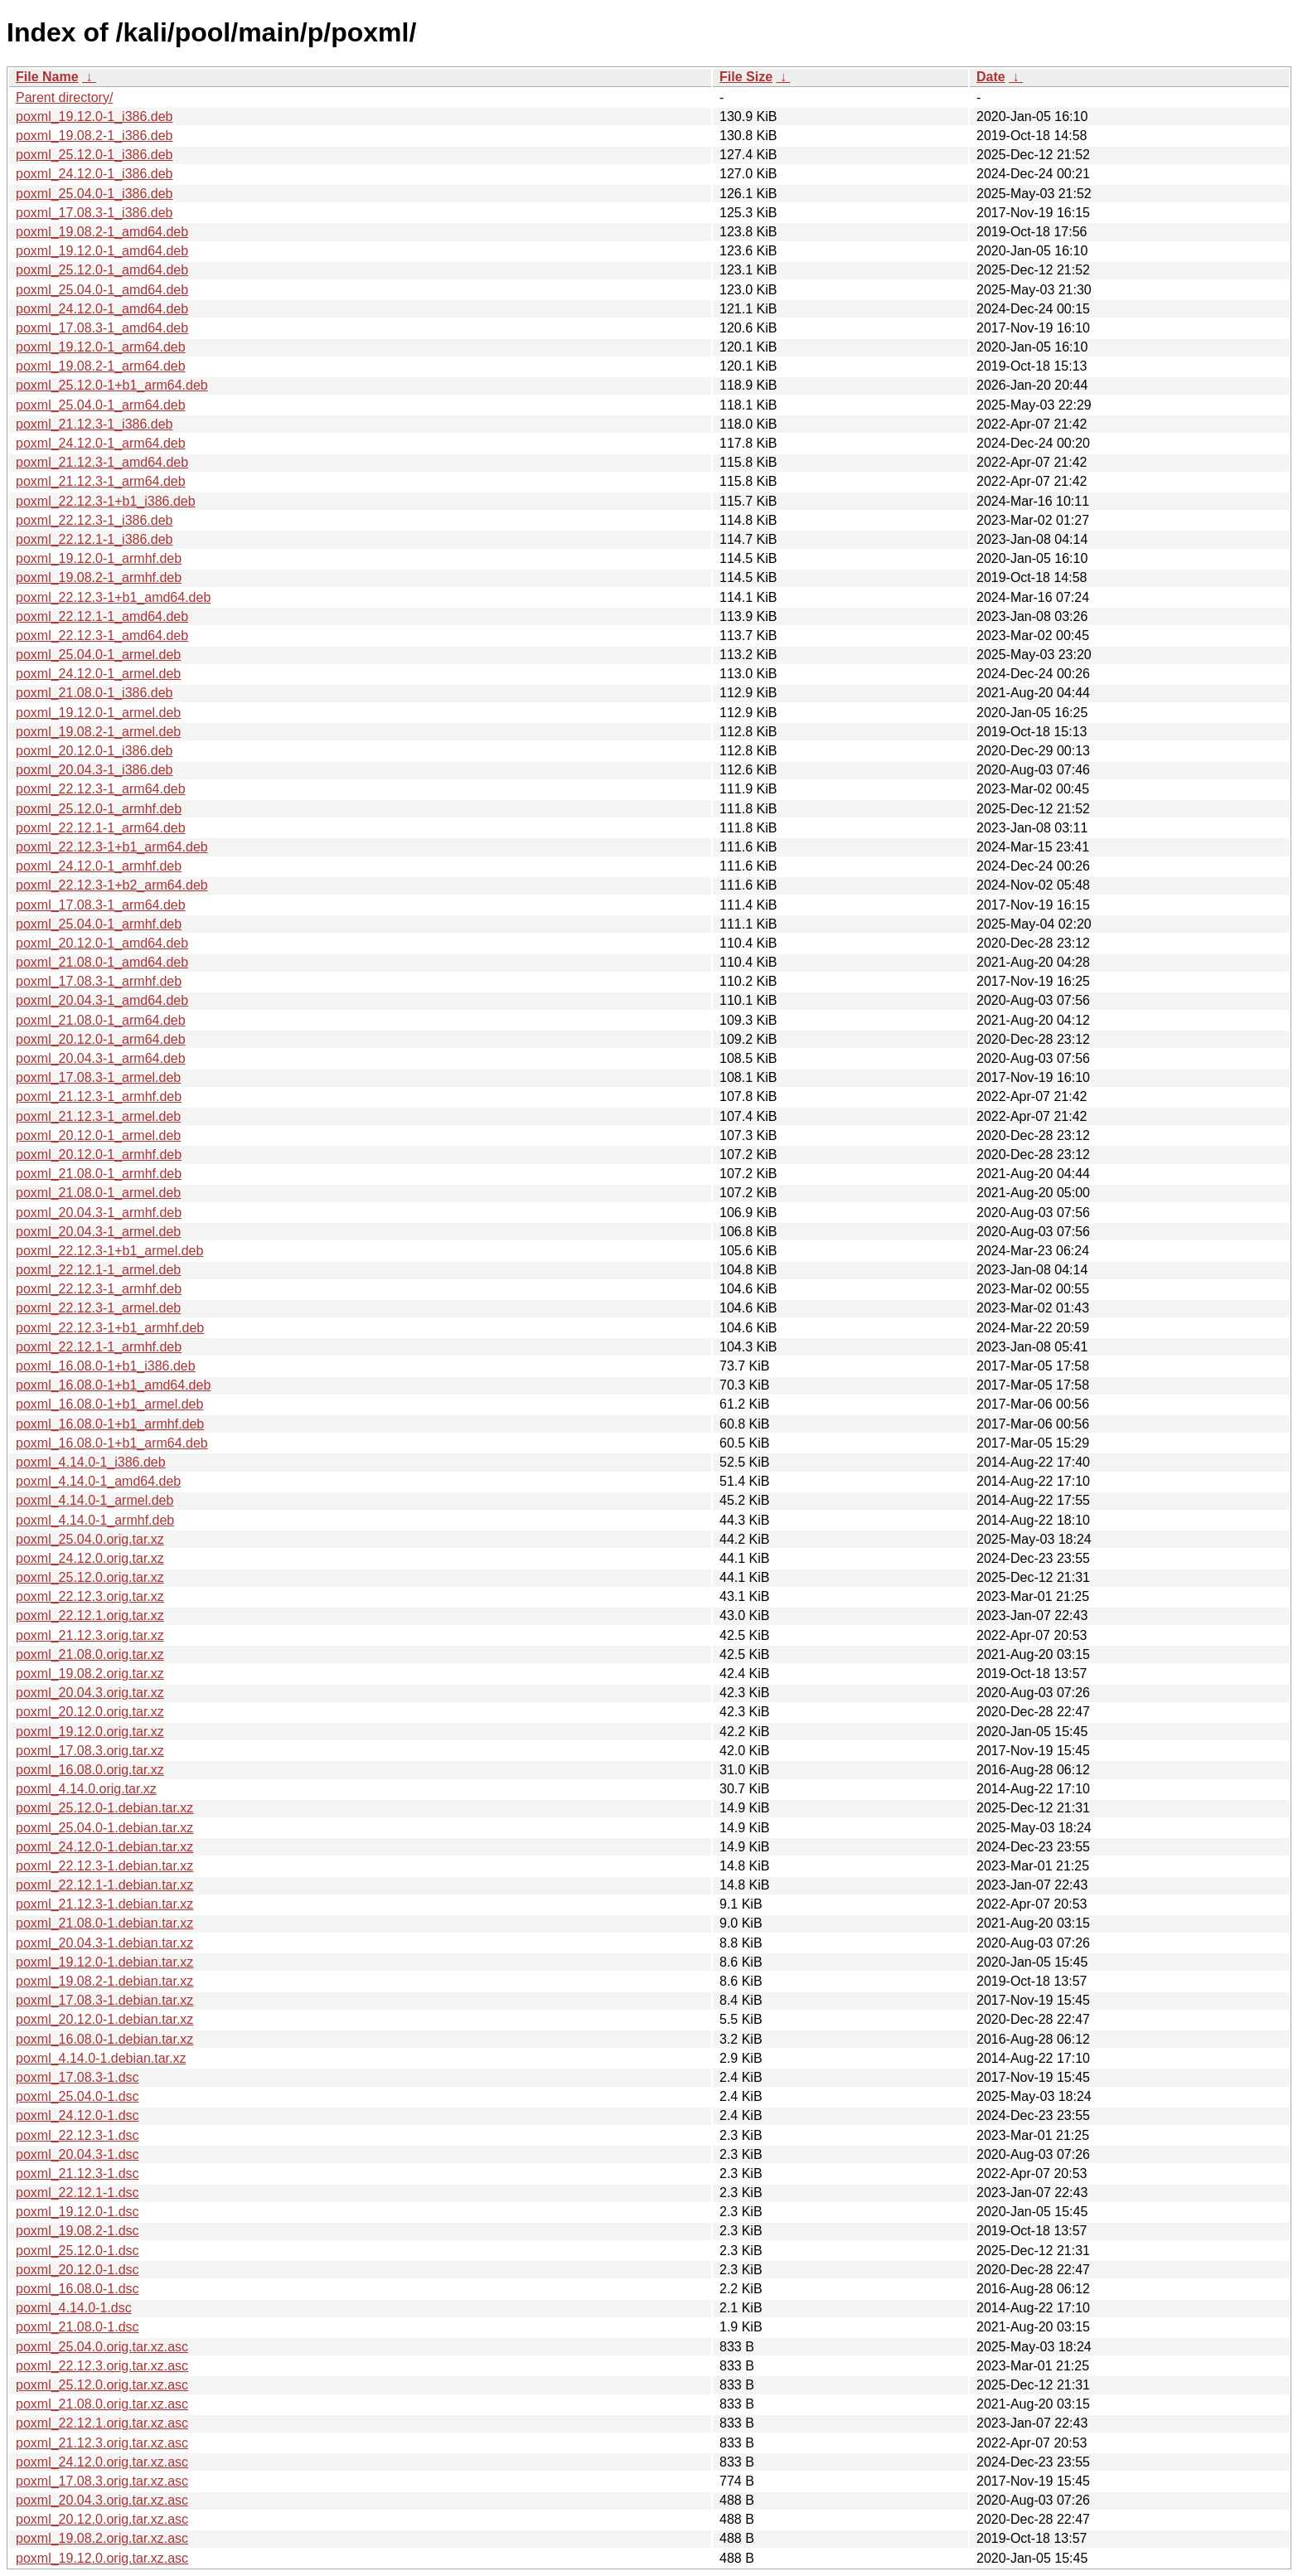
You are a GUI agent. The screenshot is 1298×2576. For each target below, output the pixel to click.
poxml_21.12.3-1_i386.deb (94, 424)
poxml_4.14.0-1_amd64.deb (98, 1481)
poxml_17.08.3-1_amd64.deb (102, 328)
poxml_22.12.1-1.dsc (77, 2192)
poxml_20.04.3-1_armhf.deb (99, 1213)
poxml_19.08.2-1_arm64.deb (101, 366)
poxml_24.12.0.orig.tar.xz (90, 1558)
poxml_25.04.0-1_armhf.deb (99, 924)
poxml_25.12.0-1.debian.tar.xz (104, 1808)
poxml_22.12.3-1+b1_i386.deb (106, 501)
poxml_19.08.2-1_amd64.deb (102, 232)
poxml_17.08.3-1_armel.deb (98, 1077)
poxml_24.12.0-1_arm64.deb (101, 443)
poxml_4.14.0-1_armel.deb (94, 1500)
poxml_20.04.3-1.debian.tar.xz (104, 1943)
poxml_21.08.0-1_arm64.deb (101, 1020)
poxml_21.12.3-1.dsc (77, 2173)
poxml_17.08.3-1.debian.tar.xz (104, 2000)
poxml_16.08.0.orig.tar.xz (90, 1770)
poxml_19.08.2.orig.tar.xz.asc (102, 2538)
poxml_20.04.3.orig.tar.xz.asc (102, 2500)
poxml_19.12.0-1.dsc (77, 2212)
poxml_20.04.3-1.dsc (77, 2154)
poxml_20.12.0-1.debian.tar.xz (104, 2019)
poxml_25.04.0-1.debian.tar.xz (104, 1828)
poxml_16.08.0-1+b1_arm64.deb (112, 1443)
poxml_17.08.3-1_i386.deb (94, 213)
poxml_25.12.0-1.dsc (77, 2251)
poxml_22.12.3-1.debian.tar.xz (104, 1866)
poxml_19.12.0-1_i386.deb (94, 116)
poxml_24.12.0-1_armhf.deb (99, 866)
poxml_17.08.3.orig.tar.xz (90, 1751)
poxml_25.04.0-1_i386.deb (94, 194)
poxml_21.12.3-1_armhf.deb (99, 1096)
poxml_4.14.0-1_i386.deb (91, 1462)
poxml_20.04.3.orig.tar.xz (90, 1693)
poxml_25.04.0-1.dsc (77, 2096)
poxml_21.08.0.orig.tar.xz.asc (102, 2404)
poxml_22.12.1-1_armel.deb (98, 1270)
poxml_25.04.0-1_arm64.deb (101, 405)
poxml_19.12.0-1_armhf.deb (99, 558)
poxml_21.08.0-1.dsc (77, 2327)
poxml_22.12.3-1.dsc (77, 2135)
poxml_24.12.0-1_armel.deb (98, 674)
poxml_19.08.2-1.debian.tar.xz (104, 1981)
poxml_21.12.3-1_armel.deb (98, 1116)
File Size (746, 77)
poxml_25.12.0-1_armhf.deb (99, 809)
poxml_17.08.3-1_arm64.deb (101, 905)
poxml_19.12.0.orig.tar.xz (90, 1732)
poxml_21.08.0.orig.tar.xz (90, 1654)
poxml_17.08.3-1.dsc (77, 2077)
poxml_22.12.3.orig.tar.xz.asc (102, 2366)
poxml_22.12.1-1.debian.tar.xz (104, 1885)
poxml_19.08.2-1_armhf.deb (99, 577)
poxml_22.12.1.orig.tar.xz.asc (102, 2423)
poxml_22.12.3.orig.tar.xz (90, 1596)
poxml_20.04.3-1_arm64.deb (101, 1058)
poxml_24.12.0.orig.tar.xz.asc (102, 2462)
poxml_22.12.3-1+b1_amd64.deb (113, 597)
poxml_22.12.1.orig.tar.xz (90, 1615)
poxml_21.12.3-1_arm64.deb (101, 481)
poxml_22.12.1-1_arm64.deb (101, 828)
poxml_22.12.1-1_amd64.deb (102, 616)
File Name (47, 77)
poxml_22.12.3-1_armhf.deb (99, 1289)
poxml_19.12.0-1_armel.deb (98, 713)
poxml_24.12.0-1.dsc (77, 2115)
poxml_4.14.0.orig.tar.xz (86, 1789)
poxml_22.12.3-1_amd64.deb (102, 635)
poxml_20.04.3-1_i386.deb (94, 770)
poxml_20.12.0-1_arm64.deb (101, 1039)
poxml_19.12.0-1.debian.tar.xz (104, 1962)
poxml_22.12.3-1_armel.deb (98, 1308)
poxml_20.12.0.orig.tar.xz (90, 1712)
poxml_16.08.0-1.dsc (77, 2289)
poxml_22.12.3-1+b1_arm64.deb (112, 847)
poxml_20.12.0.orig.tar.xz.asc (102, 2519)
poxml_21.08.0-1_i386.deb (94, 693)
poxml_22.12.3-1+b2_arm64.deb (112, 885)
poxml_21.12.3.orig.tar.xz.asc (102, 2443)
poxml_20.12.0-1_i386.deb (94, 751)
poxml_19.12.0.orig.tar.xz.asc (102, 2558)
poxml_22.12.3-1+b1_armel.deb (109, 1251)
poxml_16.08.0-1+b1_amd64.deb (113, 1385)
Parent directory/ (64, 97)
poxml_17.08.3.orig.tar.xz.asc (102, 2481)
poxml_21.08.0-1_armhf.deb (99, 1174)
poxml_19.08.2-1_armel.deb (98, 732)
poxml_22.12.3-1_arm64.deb (101, 789)
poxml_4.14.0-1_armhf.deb (95, 1520)
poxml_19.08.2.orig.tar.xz (90, 1673)
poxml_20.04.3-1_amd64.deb (102, 1000)
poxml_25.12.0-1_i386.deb (94, 155)
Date (990, 77)
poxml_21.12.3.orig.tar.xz (90, 1635)
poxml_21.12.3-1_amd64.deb (102, 462)
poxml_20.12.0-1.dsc (77, 2270)
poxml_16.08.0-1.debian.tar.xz (104, 2039)
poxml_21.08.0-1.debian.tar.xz (104, 1923)
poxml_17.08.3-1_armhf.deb (99, 981)
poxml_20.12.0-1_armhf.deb (99, 1154)
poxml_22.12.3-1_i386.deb (94, 520)
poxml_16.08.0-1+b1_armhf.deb (110, 1424)
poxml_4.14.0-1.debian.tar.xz (101, 2058)
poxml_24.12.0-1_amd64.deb (102, 309)
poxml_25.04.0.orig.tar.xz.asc (102, 2347)
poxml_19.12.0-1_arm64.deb (101, 347)
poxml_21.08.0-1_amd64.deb (102, 962)
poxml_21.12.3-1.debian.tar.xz (104, 1904)
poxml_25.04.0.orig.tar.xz (90, 1539)
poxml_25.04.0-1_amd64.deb (102, 290)
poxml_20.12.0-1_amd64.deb (102, 943)
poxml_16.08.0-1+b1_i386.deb (106, 1366)
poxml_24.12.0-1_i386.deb (94, 174)
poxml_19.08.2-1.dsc (77, 2231)
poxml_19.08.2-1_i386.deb (94, 136)
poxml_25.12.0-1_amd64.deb (102, 270)
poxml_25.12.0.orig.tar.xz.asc (102, 2385)
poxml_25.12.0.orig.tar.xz (90, 1577)
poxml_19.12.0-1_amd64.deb (102, 251)
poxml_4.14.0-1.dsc (74, 2308)
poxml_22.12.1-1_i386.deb (94, 539)
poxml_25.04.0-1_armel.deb (98, 655)
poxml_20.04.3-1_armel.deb (98, 1232)
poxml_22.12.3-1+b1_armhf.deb (110, 1328)
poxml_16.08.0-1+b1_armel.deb (109, 1404)
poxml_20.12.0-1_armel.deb (98, 1135)
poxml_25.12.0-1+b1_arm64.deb (112, 385)
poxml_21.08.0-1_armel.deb (98, 1193)
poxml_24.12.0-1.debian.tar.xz (104, 1847)
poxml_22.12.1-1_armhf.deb (99, 1347)
